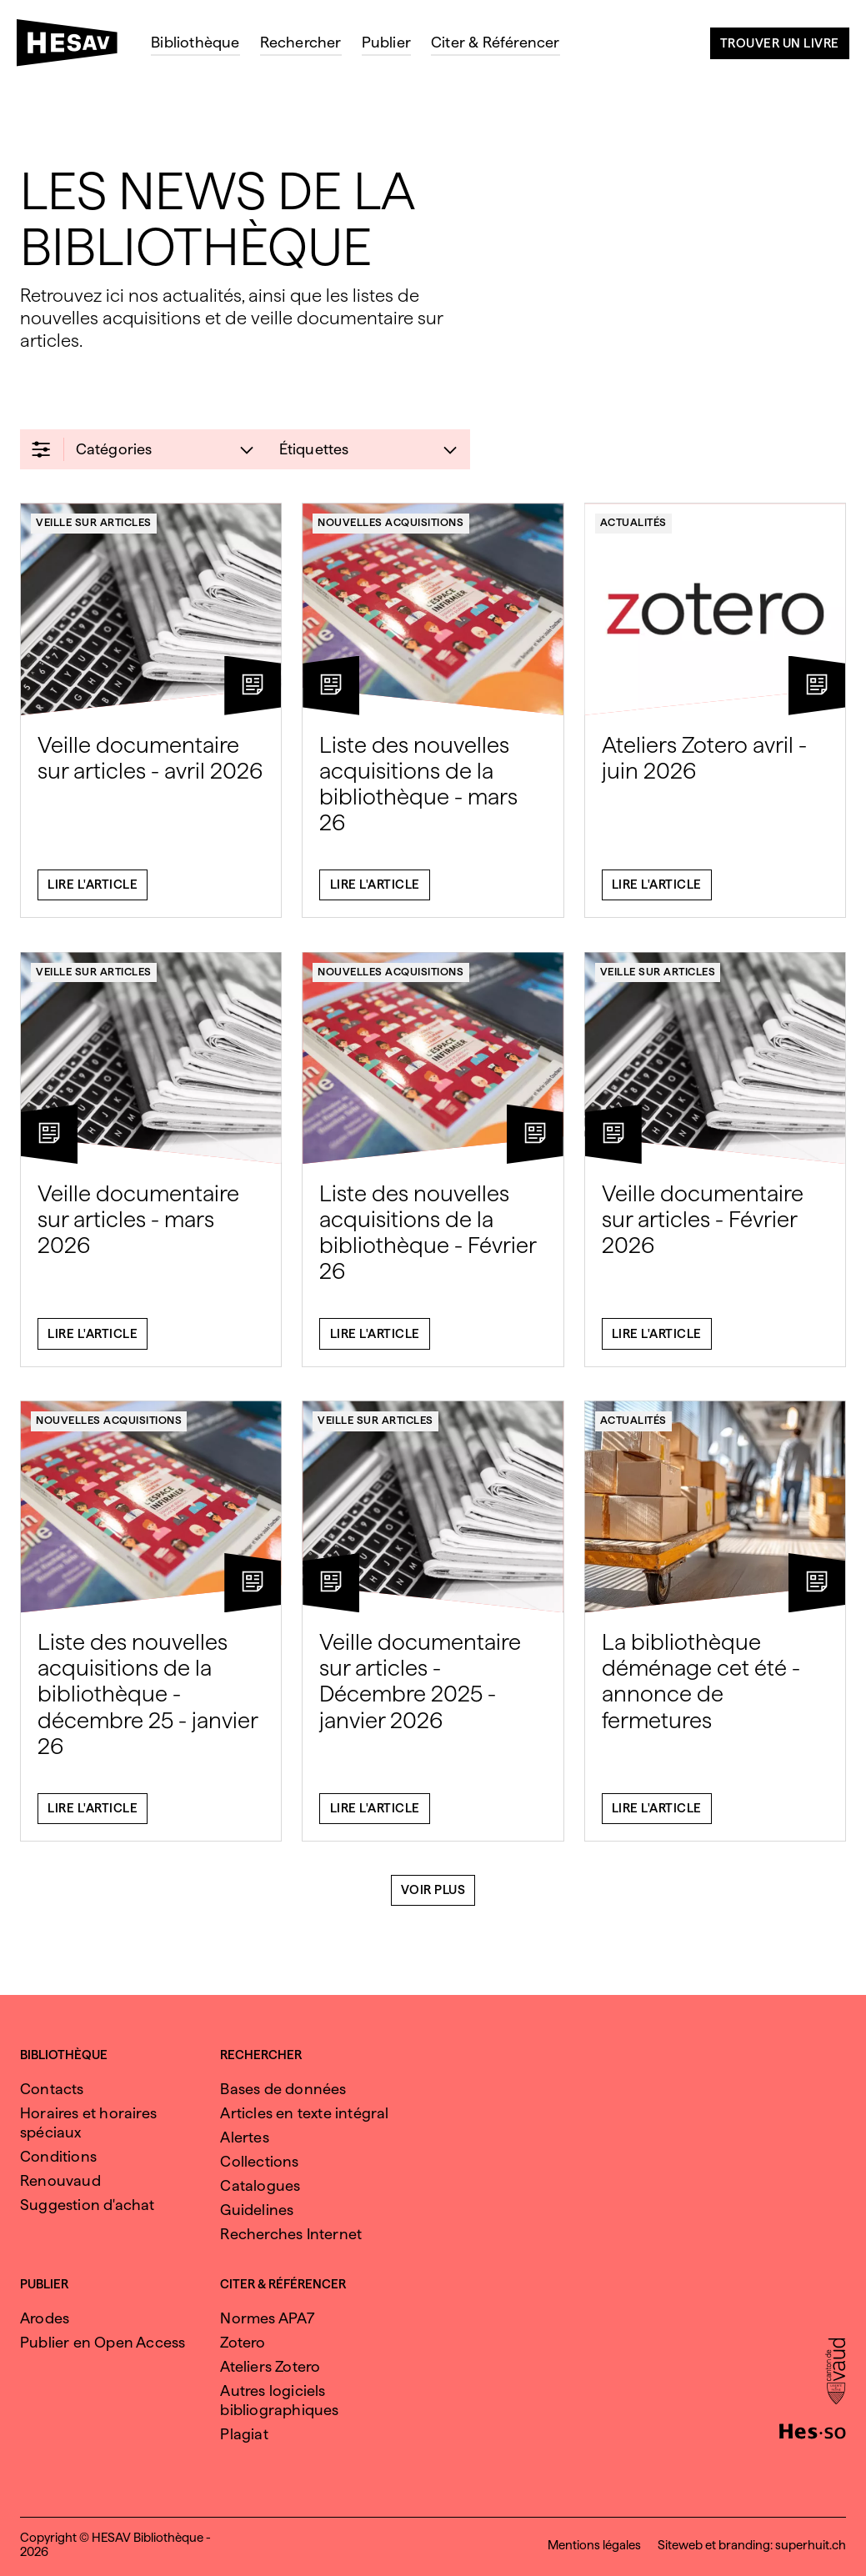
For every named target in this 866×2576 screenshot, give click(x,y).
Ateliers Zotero (270, 2366)
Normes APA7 (267, 2318)
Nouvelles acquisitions (390, 530)
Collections (259, 2161)
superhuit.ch (810, 2545)
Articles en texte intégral (304, 2113)
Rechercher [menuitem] (301, 42)
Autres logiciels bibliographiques (279, 2400)
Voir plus (433, 1897)
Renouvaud (60, 2180)
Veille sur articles (94, 530)
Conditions (58, 2156)
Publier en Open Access (102, 2342)
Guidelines (256, 2209)
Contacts (52, 2088)
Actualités (633, 530)
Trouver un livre (779, 43)
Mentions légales (594, 2545)
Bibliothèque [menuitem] (195, 42)
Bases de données (283, 2088)
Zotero (242, 2342)
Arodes (44, 2318)
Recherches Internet (291, 2234)
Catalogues (260, 2185)
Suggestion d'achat (87, 2204)
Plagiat (244, 2434)
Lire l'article (93, 892)
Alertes (244, 2137)
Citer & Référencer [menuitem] (495, 42)
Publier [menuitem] (386, 42)
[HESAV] (74, 47)
